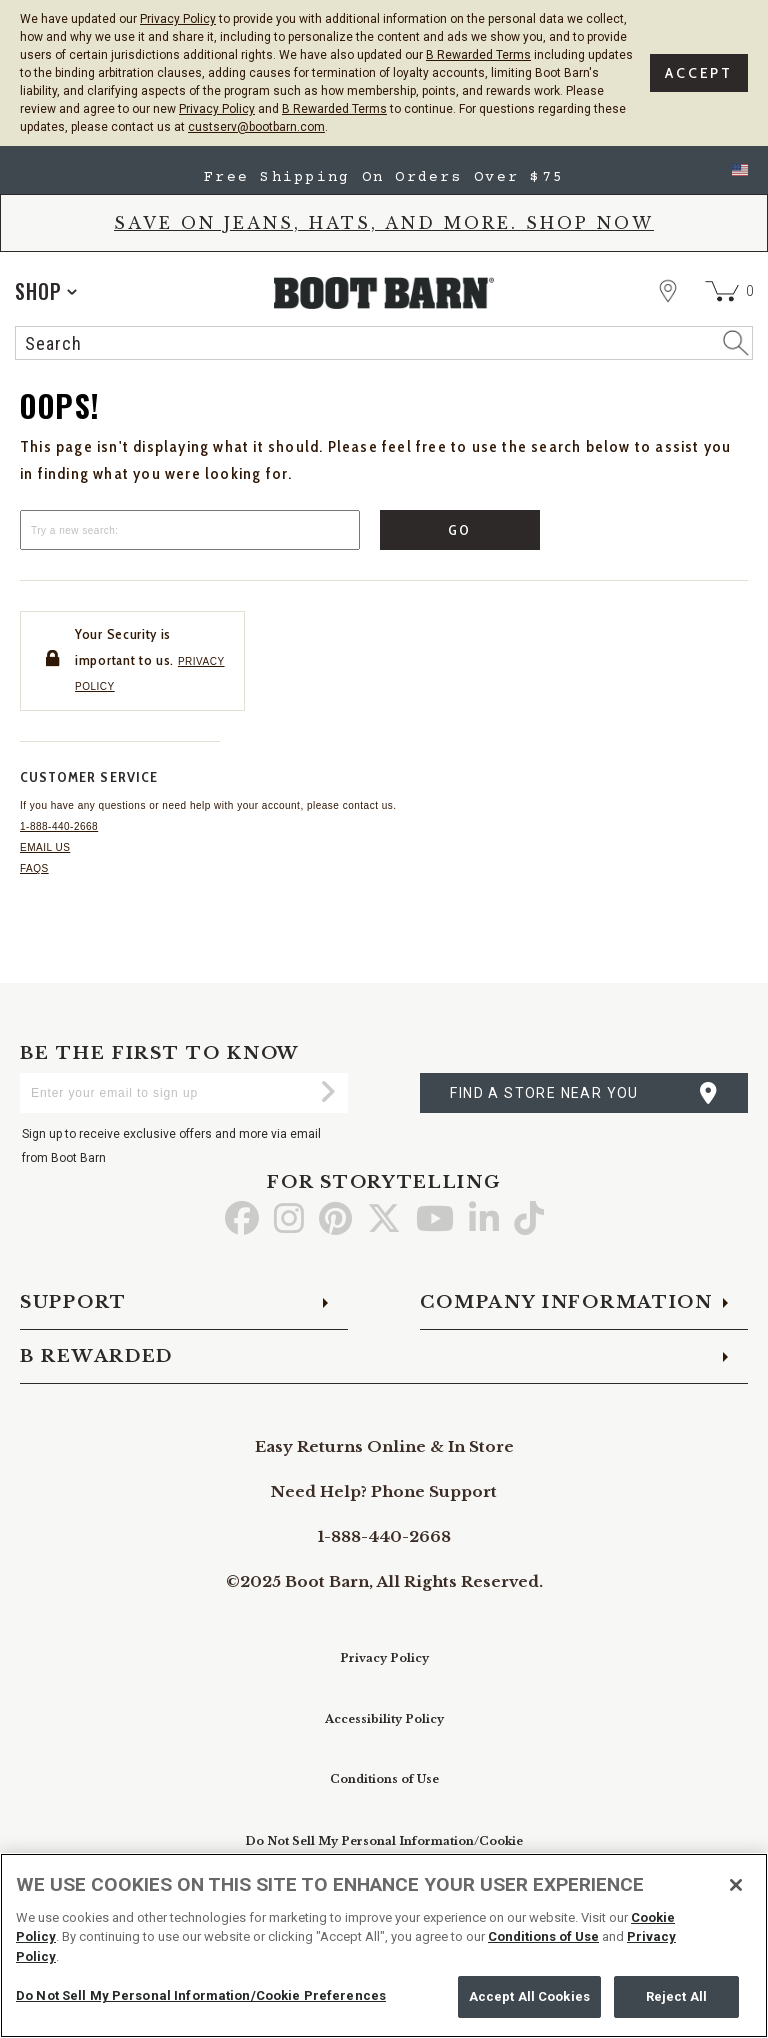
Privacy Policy (178, 19)
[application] (46, 291)
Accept (699, 73)
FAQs (34, 868)
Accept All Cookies (529, 1996)
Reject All (676, 1996)
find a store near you (544, 1093)
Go (460, 530)
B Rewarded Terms (478, 55)
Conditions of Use (384, 1779)
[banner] (384, 258)
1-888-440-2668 (59, 826)
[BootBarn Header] (384, 311)
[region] (384, 1945)
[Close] (736, 1885)
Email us (45, 847)
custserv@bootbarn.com (256, 127)
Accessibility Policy (384, 1719)
